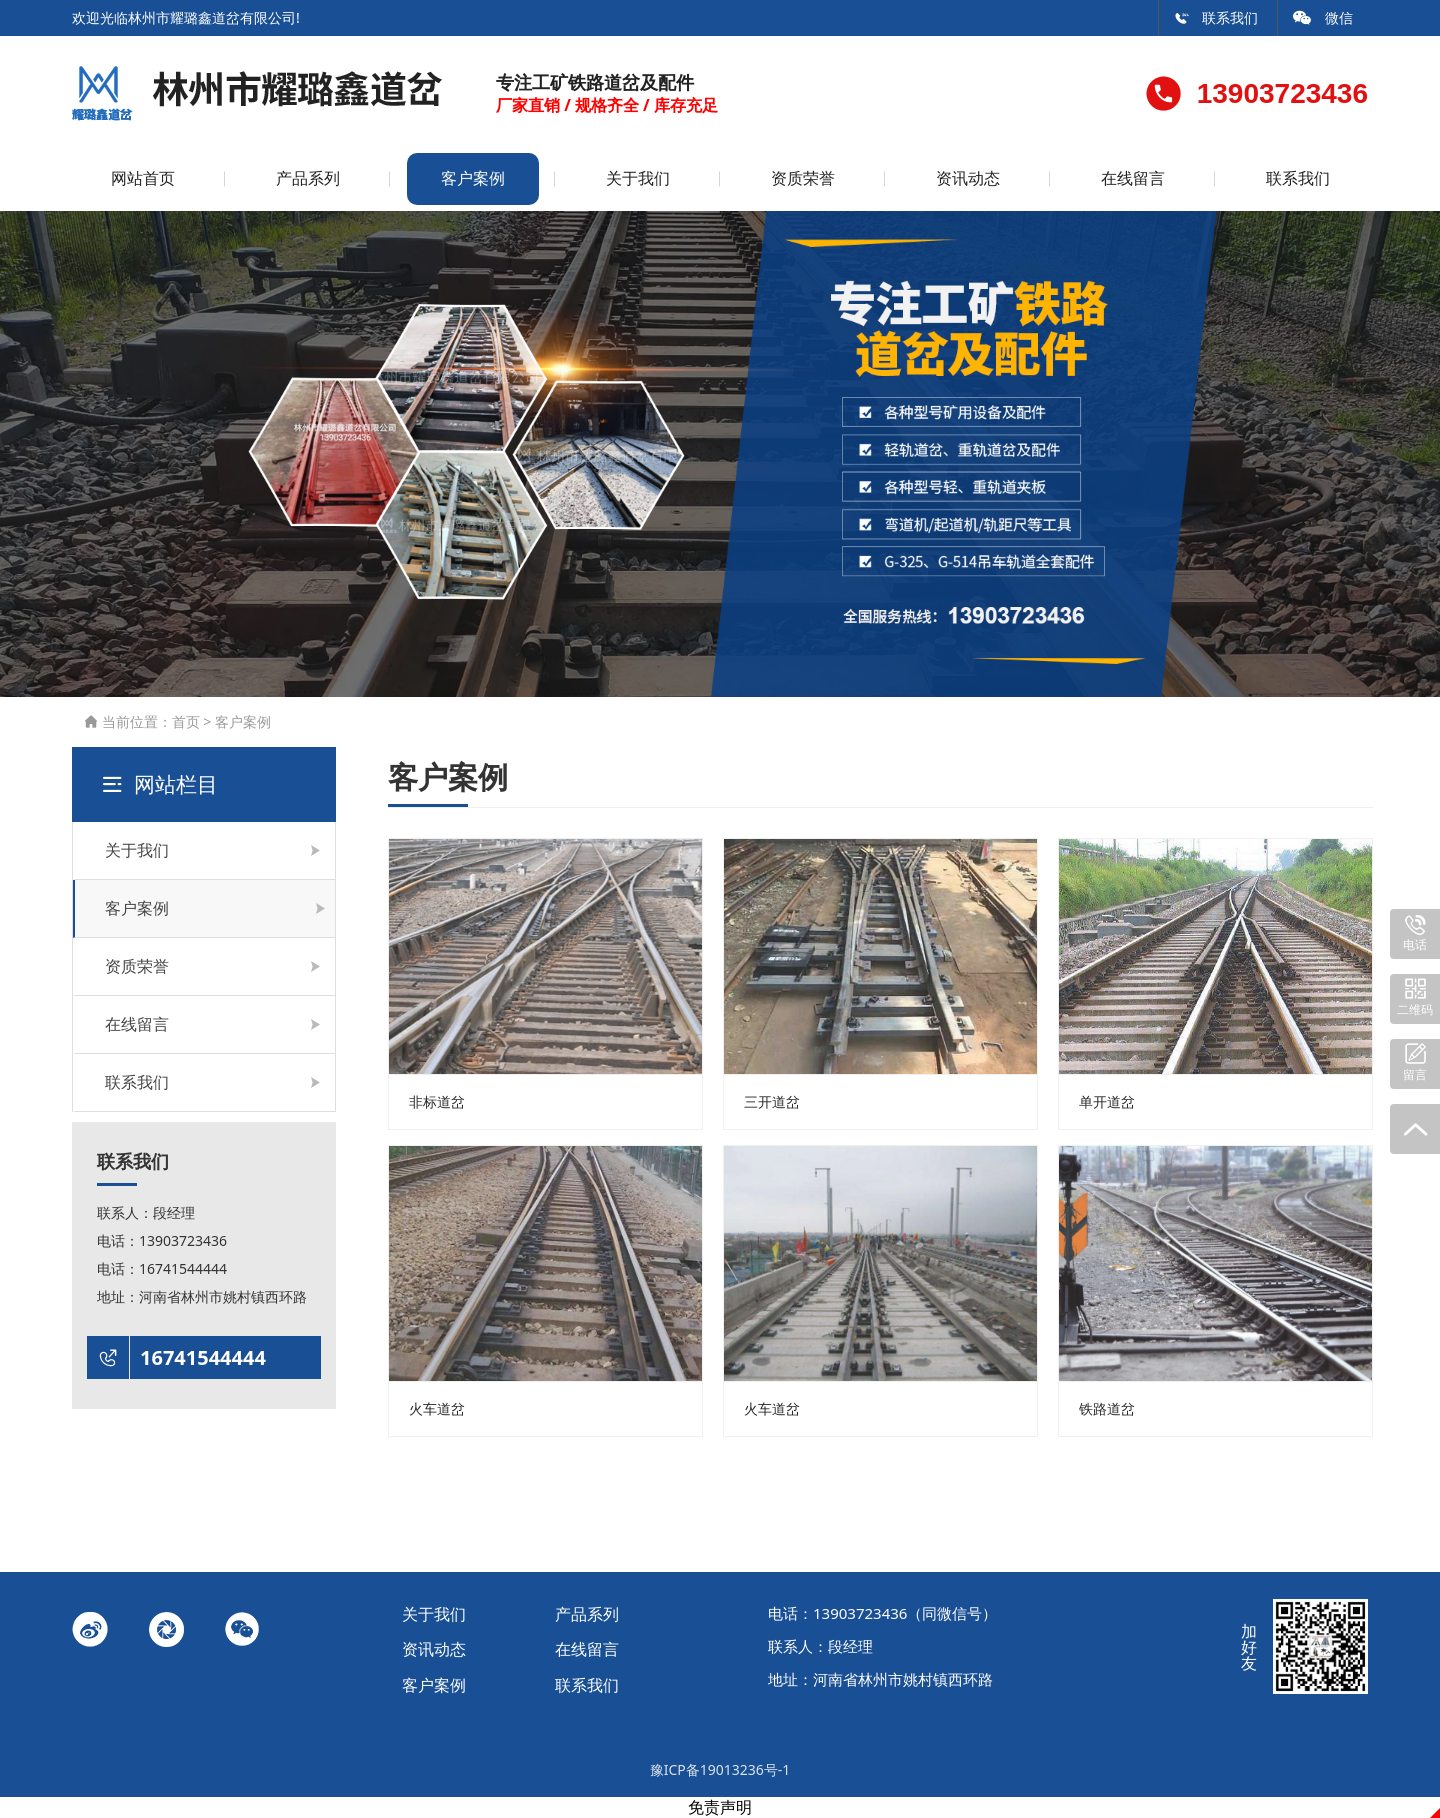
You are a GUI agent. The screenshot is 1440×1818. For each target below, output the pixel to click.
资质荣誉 (803, 178)
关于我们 (638, 178)
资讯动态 (968, 178)
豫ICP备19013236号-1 (720, 1769)
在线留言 (1133, 178)
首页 (186, 721)
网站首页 (143, 178)
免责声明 (720, 1807)
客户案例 (473, 178)
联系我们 (1216, 17)
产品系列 (308, 178)
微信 (1323, 17)
